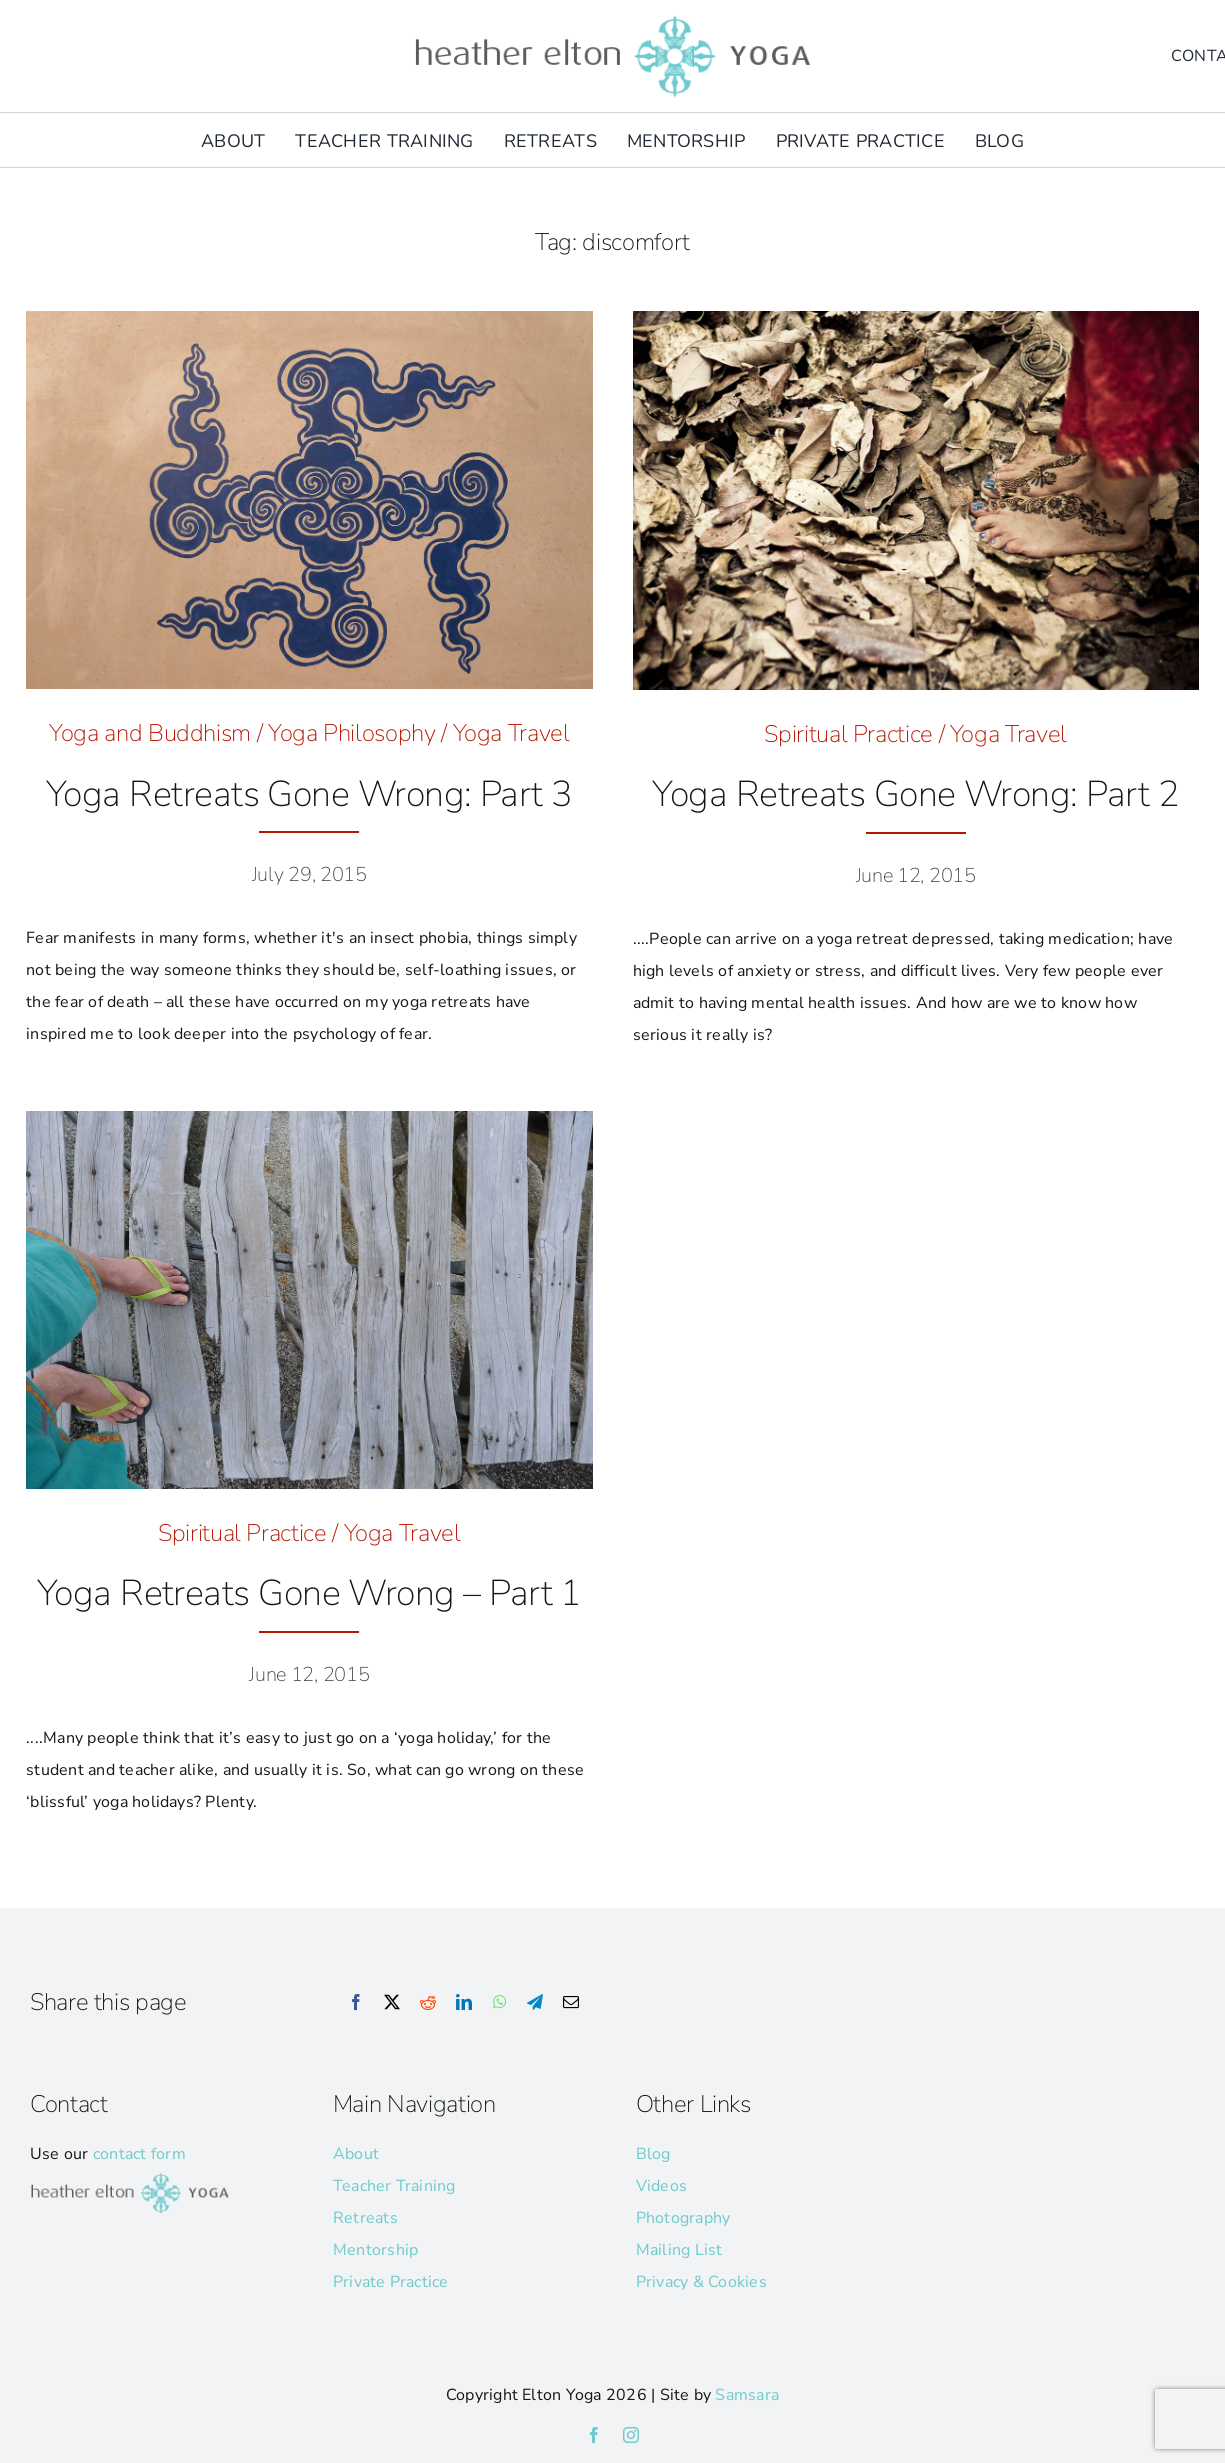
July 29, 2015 (309, 874)
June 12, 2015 (916, 875)
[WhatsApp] (500, 2003)
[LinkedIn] (464, 2003)
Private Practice (391, 2282)
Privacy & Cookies (701, 2282)
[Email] (571, 2003)
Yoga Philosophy (352, 733)
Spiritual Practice (848, 734)
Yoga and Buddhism (150, 733)
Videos (661, 2186)
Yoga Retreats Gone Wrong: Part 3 (309, 794)
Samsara (747, 2395)
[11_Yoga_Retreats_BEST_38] (309, 1119)
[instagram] (631, 2435)
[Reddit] (428, 2003)
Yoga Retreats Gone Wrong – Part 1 (309, 1593)
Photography (683, 2218)
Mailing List (679, 2250)
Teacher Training (394, 2186)
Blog (653, 2154)
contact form (139, 2154)
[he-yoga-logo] (613, 18)
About (356, 2154)
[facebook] (594, 2435)
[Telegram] (535, 2003)
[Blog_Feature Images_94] (916, 319)
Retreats (365, 2218)
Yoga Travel (511, 733)
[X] (392, 2003)
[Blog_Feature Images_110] (309, 319)
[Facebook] (356, 2003)
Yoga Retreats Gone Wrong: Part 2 (915, 794)
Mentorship (375, 2250)
